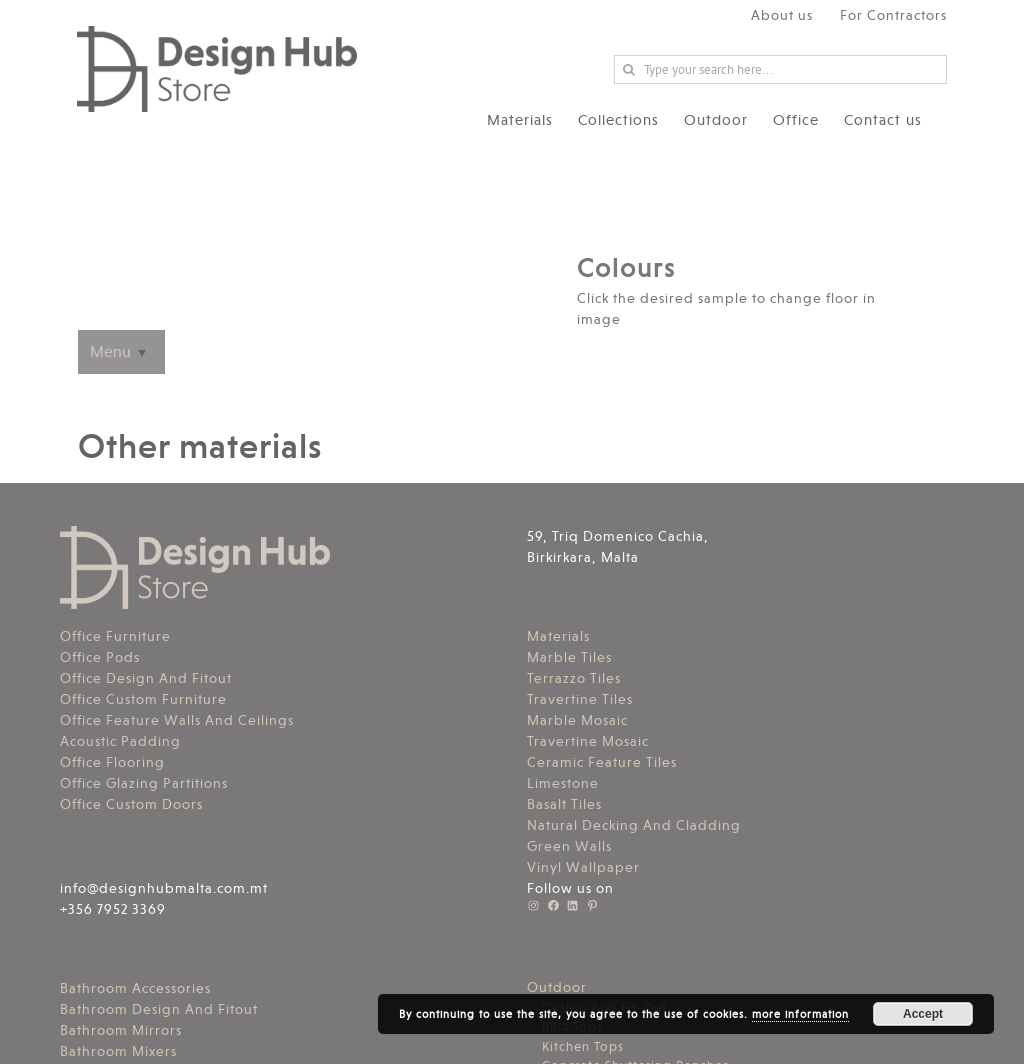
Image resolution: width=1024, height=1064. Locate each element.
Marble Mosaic (577, 720)
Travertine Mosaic (588, 741)
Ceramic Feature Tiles (602, 762)
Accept (923, 1014)
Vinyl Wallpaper (583, 867)
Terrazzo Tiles (574, 678)
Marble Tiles (569, 657)
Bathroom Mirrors (121, 1030)
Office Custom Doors (131, 804)
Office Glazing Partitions (144, 783)
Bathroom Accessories (135, 988)
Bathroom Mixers (118, 1051)
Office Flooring (112, 762)
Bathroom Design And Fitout (159, 1009)
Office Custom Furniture (143, 699)
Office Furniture (115, 636)
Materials (558, 636)
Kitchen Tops (583, 1046)
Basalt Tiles (564, 804)
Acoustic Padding (120, 741)
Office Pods (100, 657)
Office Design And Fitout (146, 678)
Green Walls (569, 846)
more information (800, 1014)
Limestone (563, 783)
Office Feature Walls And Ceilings (177, 720)
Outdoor (557, 987)
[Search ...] (780, 69)
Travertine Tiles (580, 699)
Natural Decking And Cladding (634, 825)
